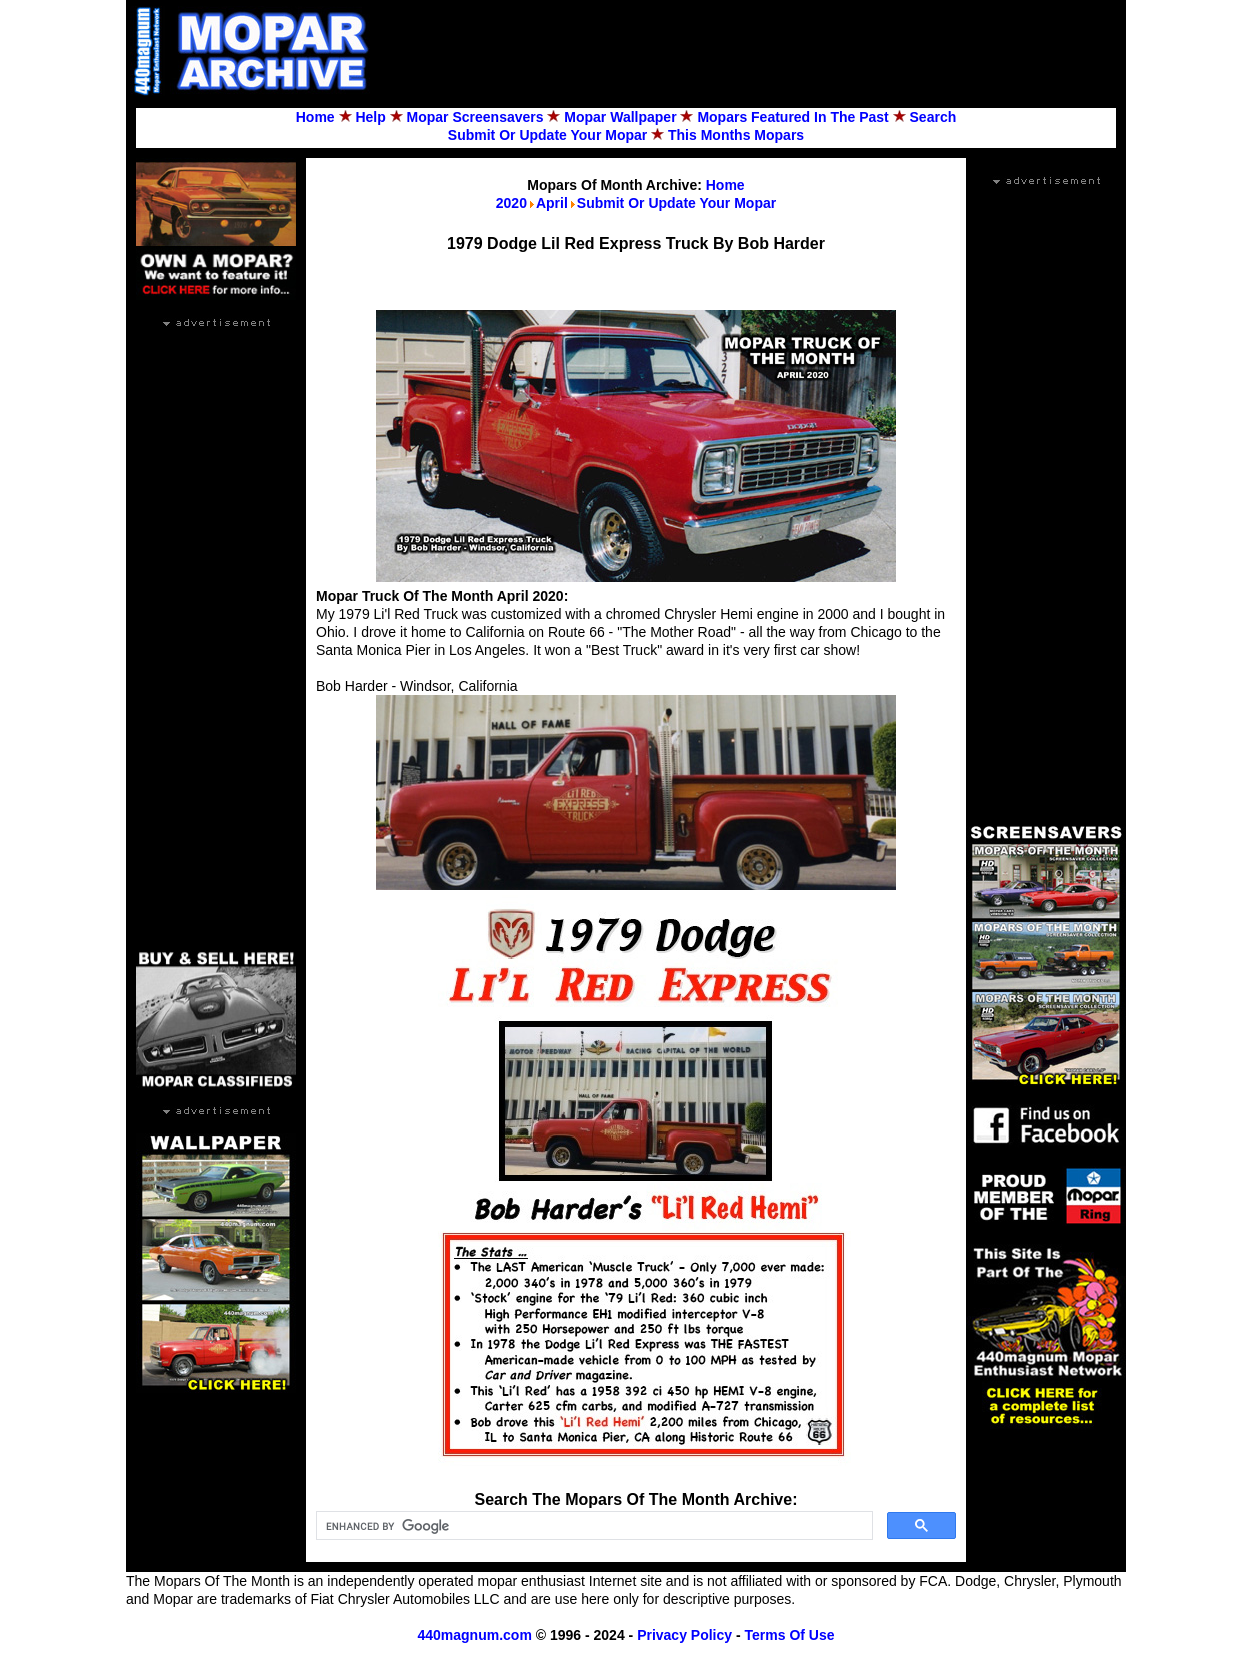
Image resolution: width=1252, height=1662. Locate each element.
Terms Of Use (790, 1635)
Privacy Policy (684, 1635)
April (552, 203)
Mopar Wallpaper (620, 117)
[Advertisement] (756, 51)
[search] (592, 1526)
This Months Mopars (736, 135)
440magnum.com (474, 1635)
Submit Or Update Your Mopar (547, 135)
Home (315, 117)
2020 (511, 203)
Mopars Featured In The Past (792, 117)
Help (370, 117)
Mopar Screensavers (475, 117)
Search (933, 117)
